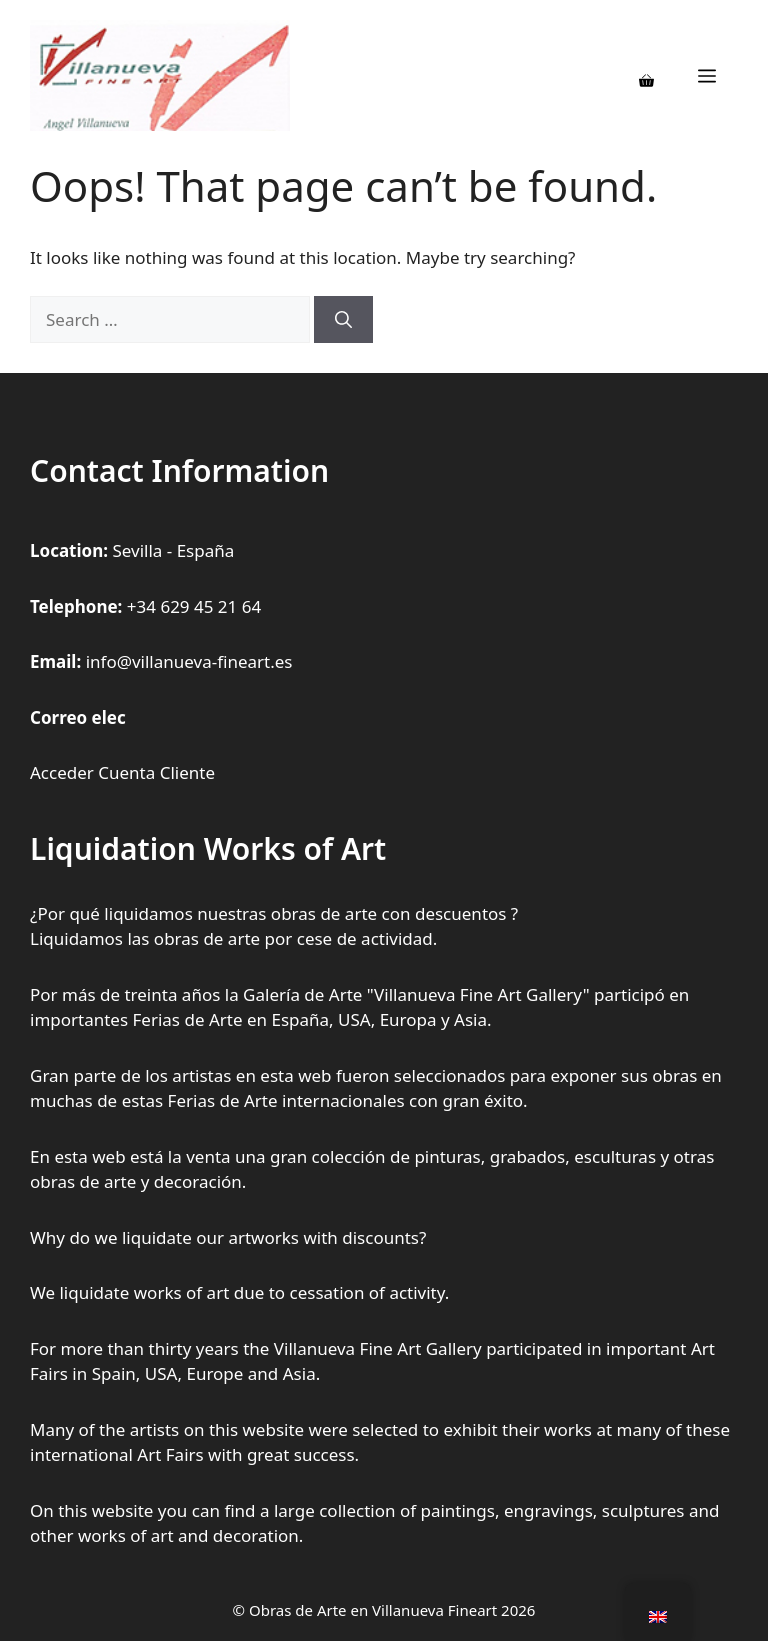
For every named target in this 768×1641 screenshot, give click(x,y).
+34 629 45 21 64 (194, 606)
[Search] (343, 320)
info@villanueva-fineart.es (189, 661)
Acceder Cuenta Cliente (122, 772)
